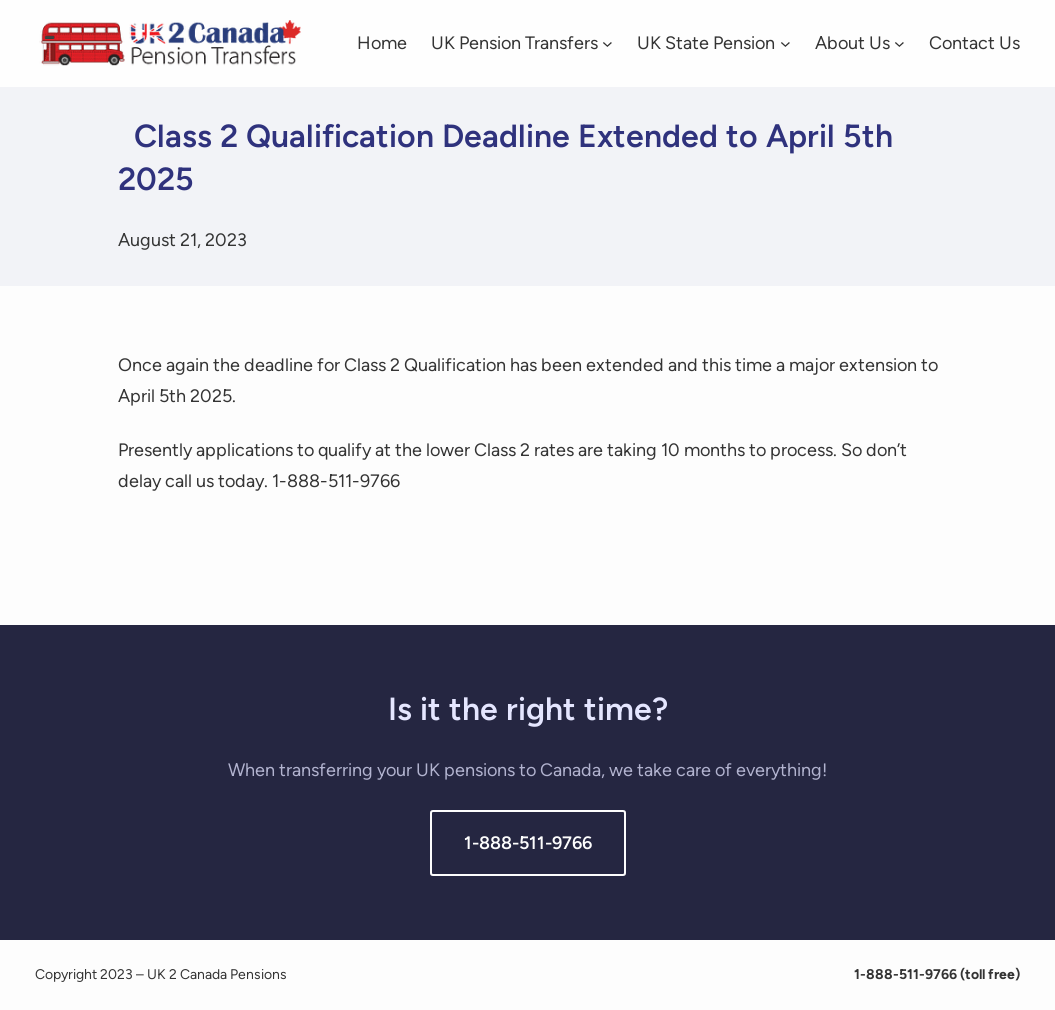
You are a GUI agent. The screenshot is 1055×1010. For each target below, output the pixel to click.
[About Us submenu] (899, 43)
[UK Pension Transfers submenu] (607, 43)
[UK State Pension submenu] (785, 43)
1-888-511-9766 (528, 843)
